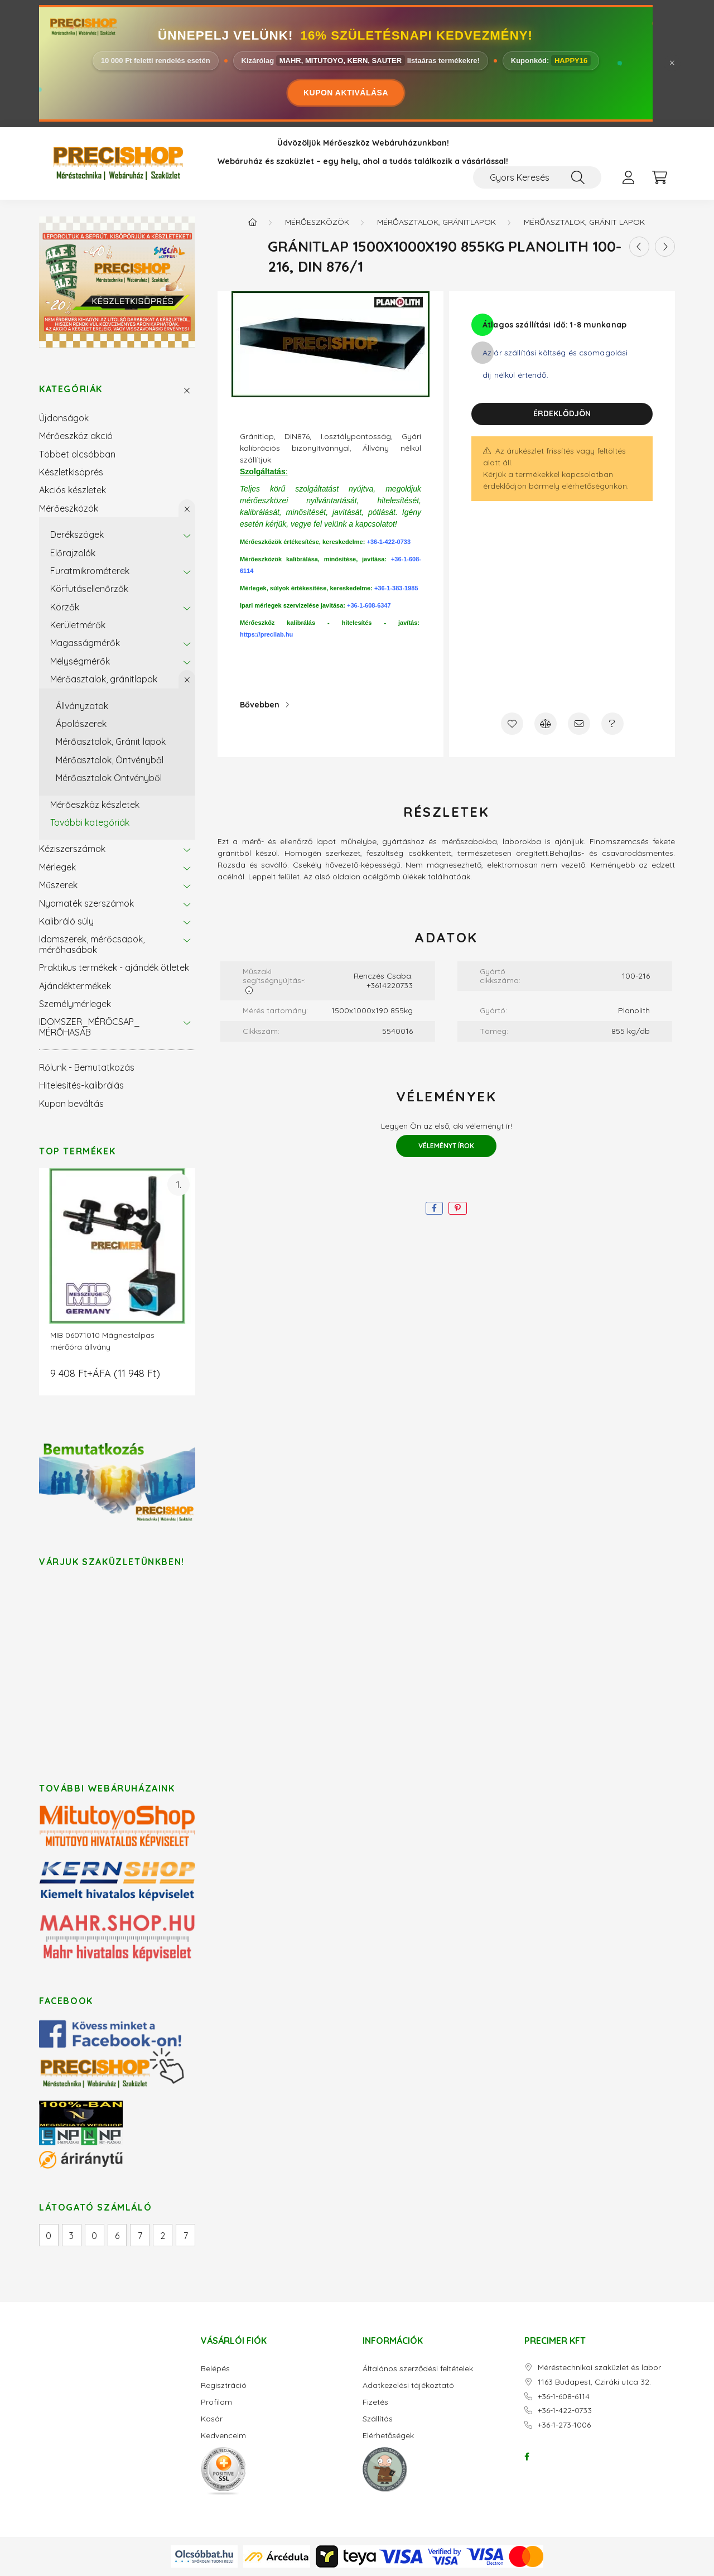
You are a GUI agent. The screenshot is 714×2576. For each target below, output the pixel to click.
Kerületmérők (77, 624)
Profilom (216, 2402)
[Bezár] (672, 63)
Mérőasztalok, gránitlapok (103, 679)
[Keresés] (578, 177)
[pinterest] (457, 1208)
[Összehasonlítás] (545, 723)
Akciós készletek (72, 489)
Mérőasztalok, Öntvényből (109, 759)
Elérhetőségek (388, 2435)
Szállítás (378, 2419)
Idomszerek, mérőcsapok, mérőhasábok (91, 944)
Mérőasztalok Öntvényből (109, 777)
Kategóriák (71, 389)
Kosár (212, 2419)
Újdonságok (64, 417)
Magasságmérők (85, 642)
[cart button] (659, 177)
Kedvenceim (223, 2435)
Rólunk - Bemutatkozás (86, 1067)
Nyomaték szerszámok (86, 903)
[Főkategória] (252, 222)
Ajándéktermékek (75, 985)
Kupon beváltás (71, 1103)
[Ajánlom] (579, 723)
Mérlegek (57, 867)
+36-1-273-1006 (564, 2425)
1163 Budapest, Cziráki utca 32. (594, 2382)
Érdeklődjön (562, 413)
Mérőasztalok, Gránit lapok (111, 741)
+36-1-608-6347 (369, 605)
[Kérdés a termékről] (612, 723)
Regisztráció (224, 2385)
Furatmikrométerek (89, 570)
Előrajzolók (72, 552)
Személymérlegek (75, 1003)
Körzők (64, 607)
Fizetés (375, 2402)
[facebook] (434, 1208)
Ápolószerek (81, 723)
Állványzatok (82, 705)
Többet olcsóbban (77, 454)
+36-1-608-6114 (564, 2396)
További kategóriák (89, 822)
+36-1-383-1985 (396, 588)
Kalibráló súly (66, 921)
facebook (526, 2456)
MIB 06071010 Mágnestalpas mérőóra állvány (102, 1341)
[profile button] (628, 177)
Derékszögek (77, 534)
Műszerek (58, 884)
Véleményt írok (446, 1146)
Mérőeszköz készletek (94, 804)
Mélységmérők (80, 661)
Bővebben (259, 705)
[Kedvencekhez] (512, 723)
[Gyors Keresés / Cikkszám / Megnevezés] (537, 177)
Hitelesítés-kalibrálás (81, 1085)
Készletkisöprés (71, 472)
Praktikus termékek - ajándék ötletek (114, 967)
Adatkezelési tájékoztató (408, 2385)
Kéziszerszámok (72, 848)
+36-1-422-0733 (388, 541)
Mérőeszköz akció (76, 435)
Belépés (215, 2368)
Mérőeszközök (68, 508)
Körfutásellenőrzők (89, 588)
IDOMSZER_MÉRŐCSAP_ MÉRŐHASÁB (89, 1026)
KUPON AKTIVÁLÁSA (345, 92)
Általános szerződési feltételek (418, 2368)
